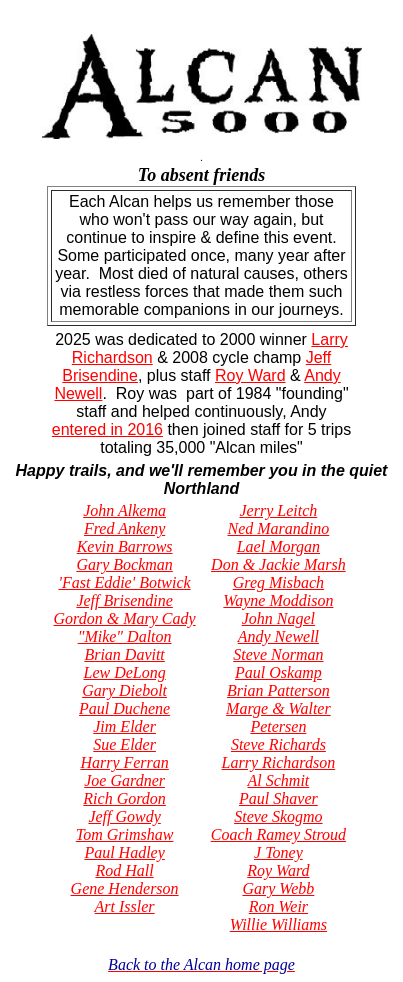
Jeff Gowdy (124, 816)
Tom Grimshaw (125, 834)
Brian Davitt (124, 654)
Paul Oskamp (278, 672)
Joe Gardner (124, 780)
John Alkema (124, 510)
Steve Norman (278, 654)
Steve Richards (278, 744)
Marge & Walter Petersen (278, 717)
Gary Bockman (124, 564)
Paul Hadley (124, 852)
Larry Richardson (279, 762)
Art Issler (125, 906)
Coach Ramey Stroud (278, 834)
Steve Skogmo (278, 816)
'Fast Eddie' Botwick (125, 582)
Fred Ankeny (124, 528)
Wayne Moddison (278, 600)
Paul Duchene (124, 708)
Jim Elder (124, 726)
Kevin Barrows (125, 546)
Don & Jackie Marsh (278, 564)
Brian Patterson (278, 690)
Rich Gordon (124, 798)
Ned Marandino (279, 528)
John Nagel (278, 618)
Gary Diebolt (124, 690)
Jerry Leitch (279, 510)
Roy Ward (250, 375)
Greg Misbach (278, 582)
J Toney (278, 852)
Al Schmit (279, 780)
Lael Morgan (278, 546)
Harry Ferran (124, 762)
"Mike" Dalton (125, 636)
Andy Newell (278, 636)
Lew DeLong (124, 672)
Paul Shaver (278, 798)
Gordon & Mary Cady (125, 618)
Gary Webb (278, 888)
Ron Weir (278, 906)
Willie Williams (278, 924)
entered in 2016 (107, 429)
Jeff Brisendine (124, 600)
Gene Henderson (125, 888)
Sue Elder (124, 744)
